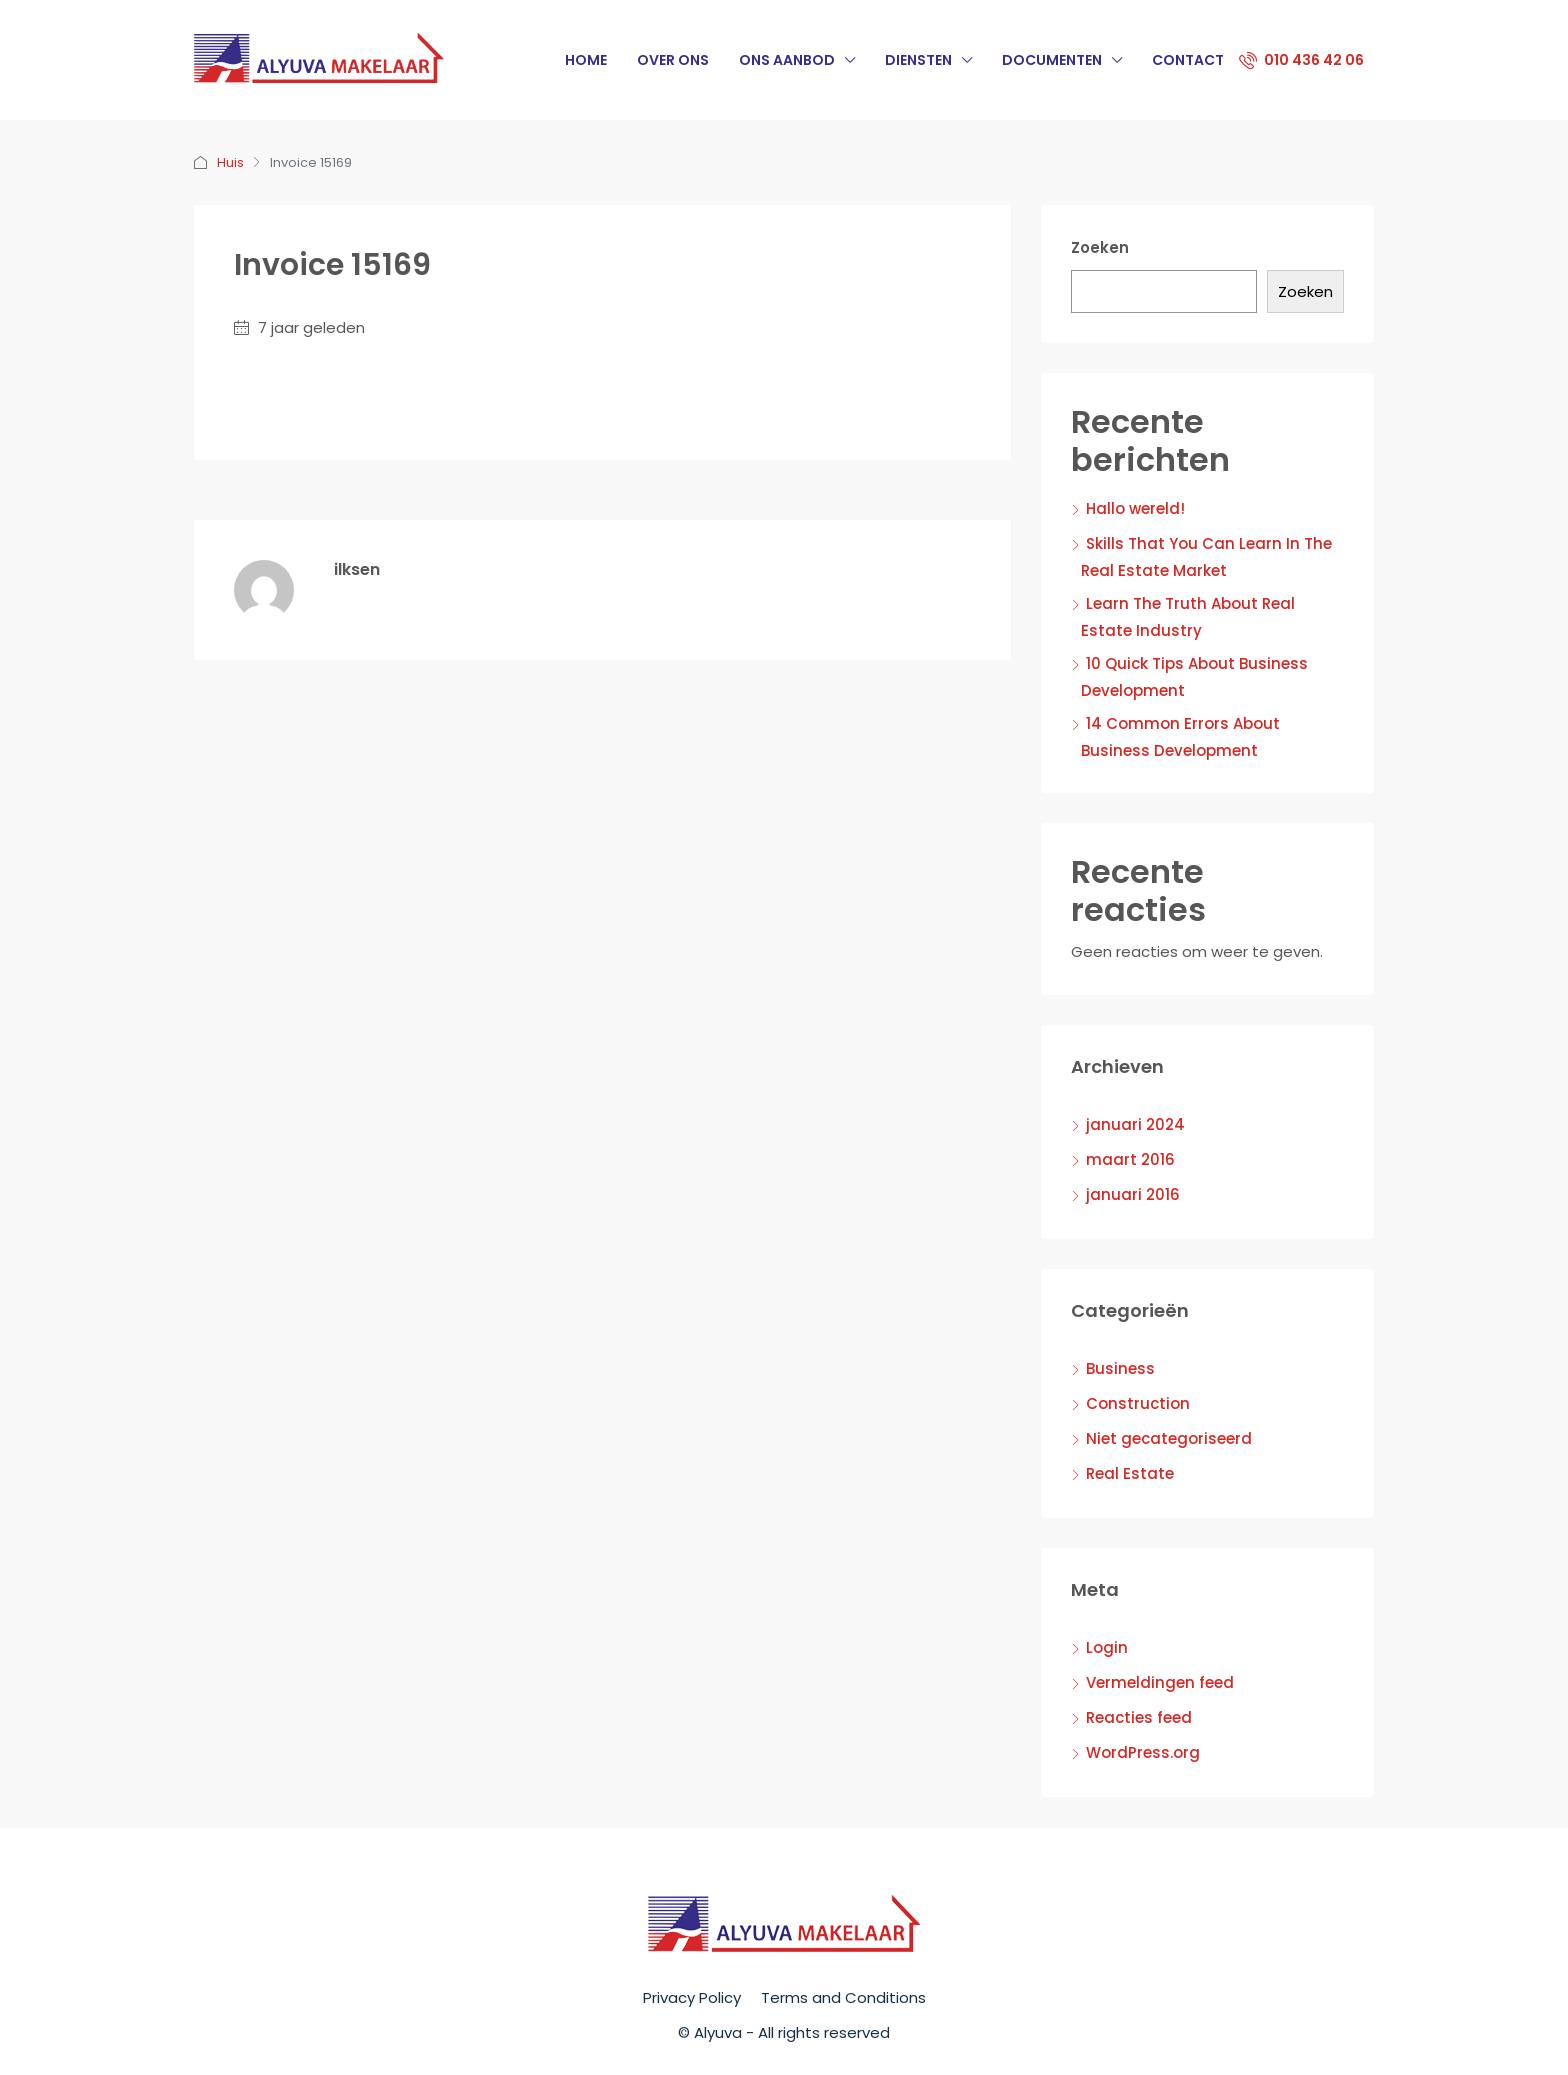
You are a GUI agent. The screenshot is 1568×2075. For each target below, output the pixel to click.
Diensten (918, 60)
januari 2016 (1133, 1194)
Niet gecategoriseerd (1169, 1438)
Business (1120, 1368)
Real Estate (1130, 1473)
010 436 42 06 (1301, 60)
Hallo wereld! (1135, 508)
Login (1107, 1647)
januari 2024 (1135, 1124)
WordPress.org (1143, 1752)
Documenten (1052, 60)
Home (586, 60)
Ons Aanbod (787, 60)
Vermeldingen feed (1160, 1682)
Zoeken (1100, 247)
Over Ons (673, 60)
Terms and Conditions (843, 1997)
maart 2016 (1130, 1159)
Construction (1138, 1403)
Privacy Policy (692, 1997)
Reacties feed (1139, 1717)
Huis (230, 162)
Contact (1188, 60)
